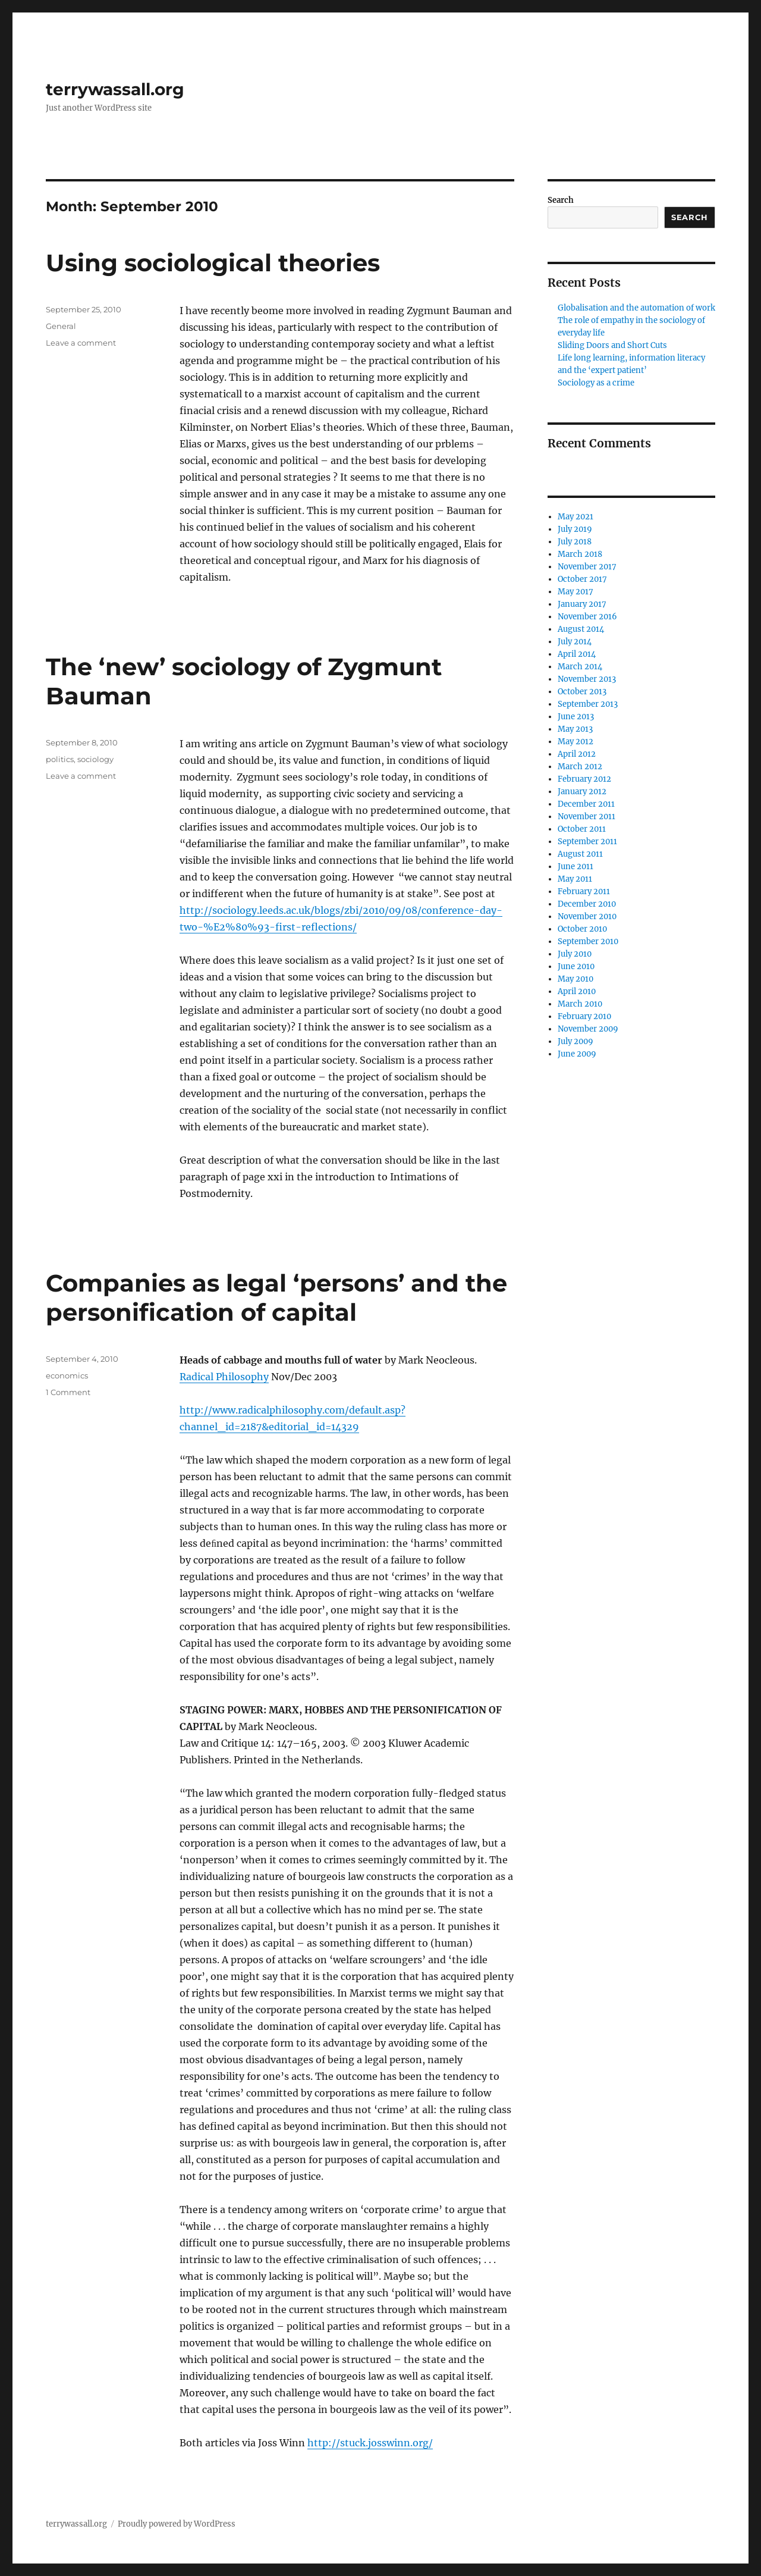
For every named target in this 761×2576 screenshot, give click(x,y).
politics (60, 759)
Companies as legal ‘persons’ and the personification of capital (276, 1297)
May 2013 (575, 729)
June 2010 (576, 966)
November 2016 (587, 617)
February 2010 (584, 1016)
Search (561, 200)
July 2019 (575, 529)
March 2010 (580, 1004)
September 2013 (588, 704)
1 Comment (68, 1392)
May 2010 (575, 979)
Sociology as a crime (596, 383)
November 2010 (587, 916)
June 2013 (576, 717)
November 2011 (586, 816)
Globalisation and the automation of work (636, 308)
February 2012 (584, 779)
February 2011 (584, 891)
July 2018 (575, 542)
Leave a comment (81, 342)
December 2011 (586, 804)
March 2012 (580, 766)
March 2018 (580, 554)
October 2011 (582, 829)
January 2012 (582, 791)
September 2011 (587, 841)
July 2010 (575, 954)
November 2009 (588, 1029)
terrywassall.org (115, 89)
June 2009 (577, 1054)
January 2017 (582, 604)
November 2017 (587, 567)
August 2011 (580, 854)
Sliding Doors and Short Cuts (612, 345)
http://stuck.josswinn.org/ (370, 2443)
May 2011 (575, 879)
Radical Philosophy (224, 1377)
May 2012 (575, 742)
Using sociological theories (213, 262)
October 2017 (582, 579)
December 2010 (587, 904)
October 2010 (582, 929)
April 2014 (577, 654)
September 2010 (588, 941)
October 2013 (582, 692)
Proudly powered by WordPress (176, 2524)
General (61, 326)
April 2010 (577, 991)
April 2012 (577, 754)
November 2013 (587, 679)
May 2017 (575, 592)
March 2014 (580, 667)
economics (67, 1375)
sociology (95, 759)
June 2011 (575, 866)
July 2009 (575, 1041)
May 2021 (575, 517)
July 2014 (575, 642)
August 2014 (581, 629)
